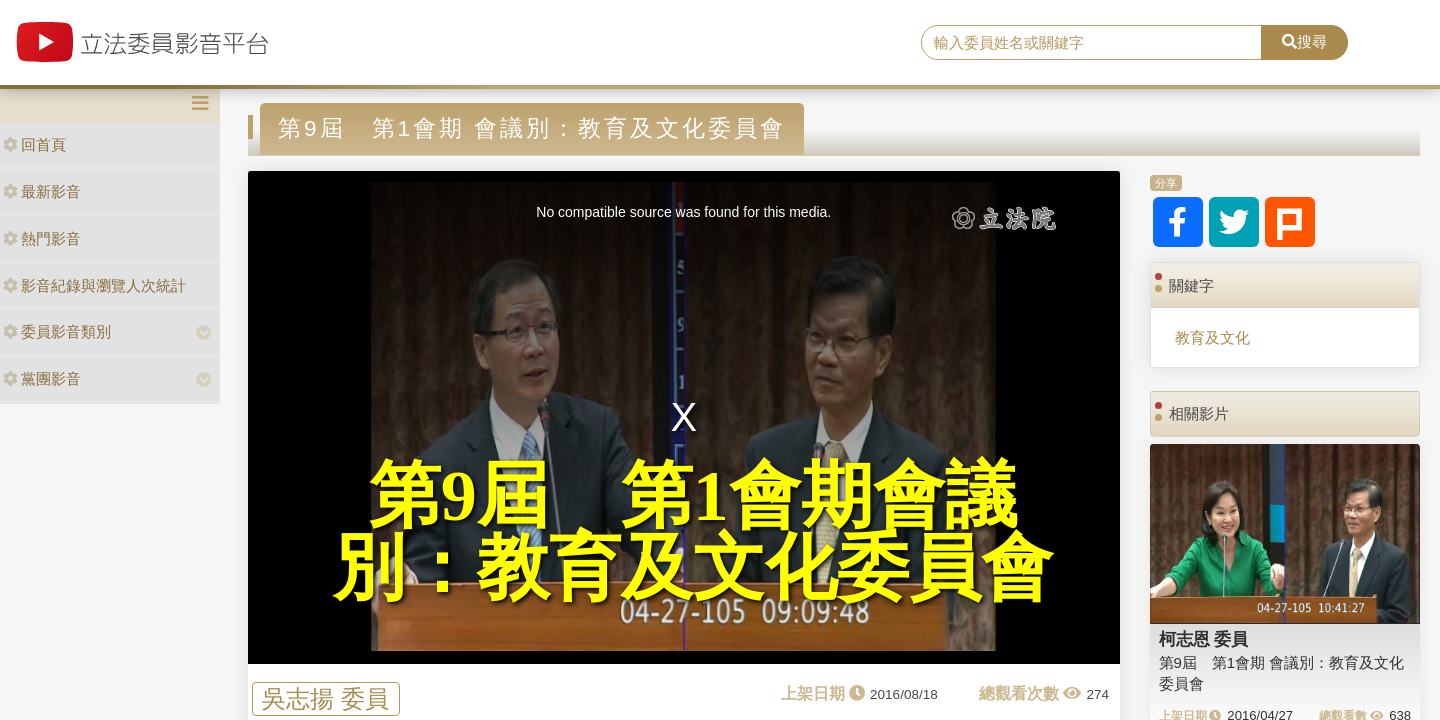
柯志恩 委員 (1204, 639)
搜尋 (1304, 41)
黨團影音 (42, 378)
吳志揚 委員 (325, 698)
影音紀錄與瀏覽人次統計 (94, 285)
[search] (1091, 43)
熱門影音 (42, 238)
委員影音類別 (57, 331)
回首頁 (34, 144)
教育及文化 (1212, 337)
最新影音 (42, 191)
